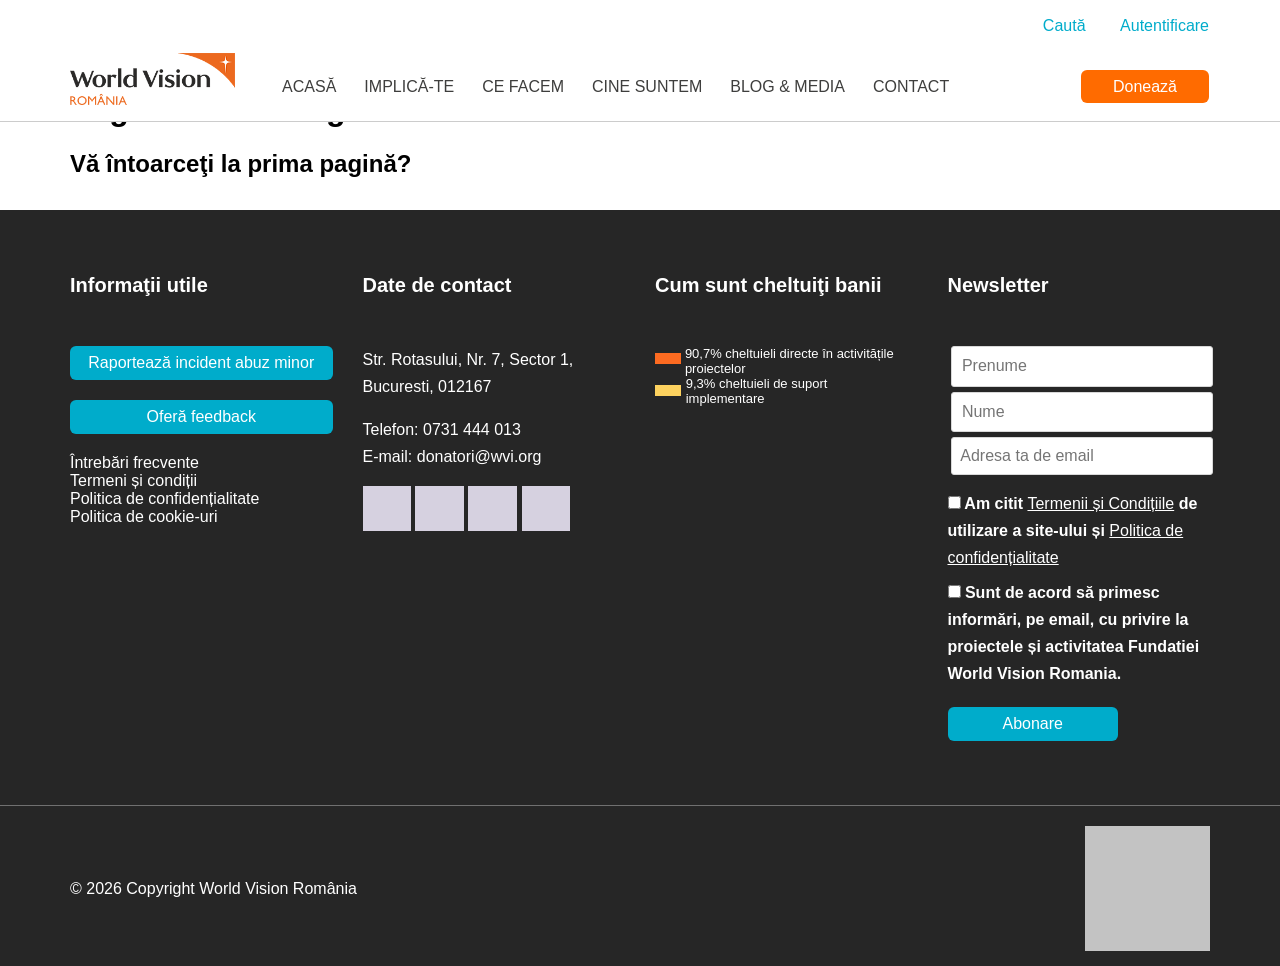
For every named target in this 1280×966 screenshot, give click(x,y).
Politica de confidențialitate (164, 498)
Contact (911, 86)
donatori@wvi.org (479, 456)
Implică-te (409, 86)
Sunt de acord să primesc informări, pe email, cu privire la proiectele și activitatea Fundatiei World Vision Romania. (1074, 633)
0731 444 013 (472, 429)
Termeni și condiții (133, 480)
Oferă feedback (201, 416)
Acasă (309, 86)
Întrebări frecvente (134, 462)
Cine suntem (647, 86)
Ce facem (523, 86)
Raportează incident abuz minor (201, 362)
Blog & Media (787, 86)
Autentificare (1164, 25)
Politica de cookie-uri (144, 516)
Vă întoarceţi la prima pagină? (240, 163)
